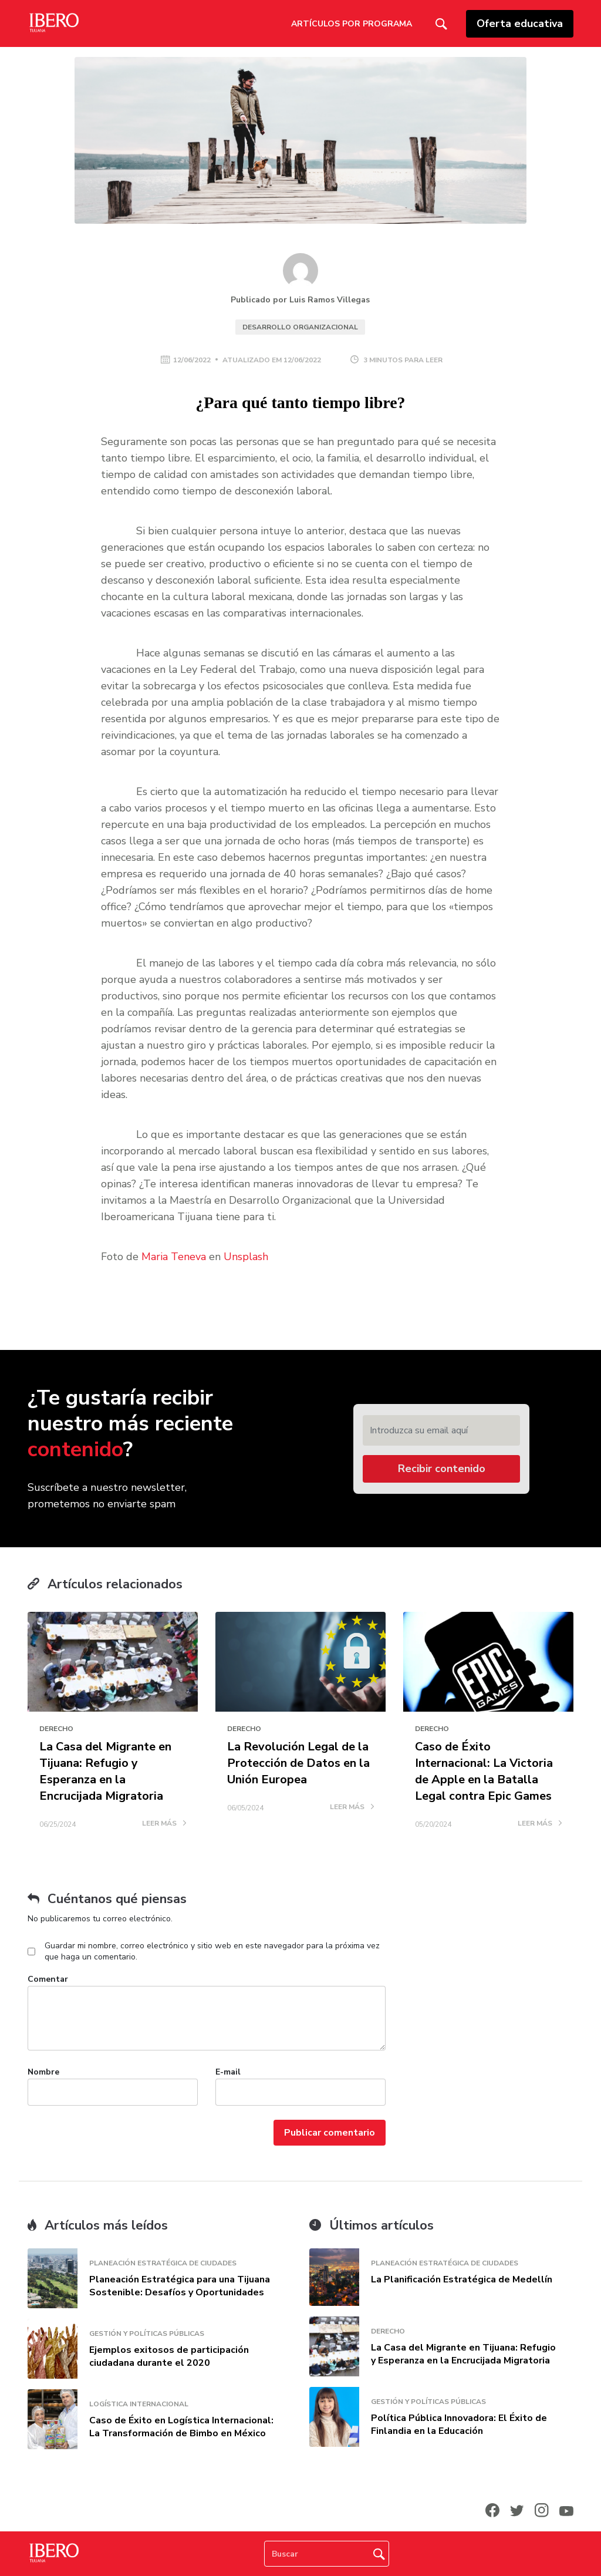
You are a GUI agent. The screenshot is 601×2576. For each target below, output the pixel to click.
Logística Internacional (138, 2404)
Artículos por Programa (351, 23)
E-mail (228, 2071)
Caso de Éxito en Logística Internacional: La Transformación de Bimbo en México (181, 2427)
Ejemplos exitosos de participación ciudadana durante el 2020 (169, 2356)
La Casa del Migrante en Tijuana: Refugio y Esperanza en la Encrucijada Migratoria (105, 1771)
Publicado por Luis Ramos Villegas (300, 299)
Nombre (43, 2071)
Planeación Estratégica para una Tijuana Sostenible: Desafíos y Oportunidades (179, 2286)
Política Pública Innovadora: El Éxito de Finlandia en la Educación (459, 2424)
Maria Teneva (173, 1257)
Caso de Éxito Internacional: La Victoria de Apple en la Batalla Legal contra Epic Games (484, 1771)
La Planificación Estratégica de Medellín (461, 2279)
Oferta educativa (520, 23)
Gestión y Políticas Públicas (146, 2333)
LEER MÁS (164, 1824)
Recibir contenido (441, 1469)
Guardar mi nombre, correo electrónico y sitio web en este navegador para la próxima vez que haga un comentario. (212, 1951)
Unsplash (246, 1257)
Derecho (56, 1728)
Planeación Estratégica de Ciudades (163, 2263)
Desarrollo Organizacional (300, 327)
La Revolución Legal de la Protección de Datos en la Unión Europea (298, 1763)
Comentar (48, 1979)
